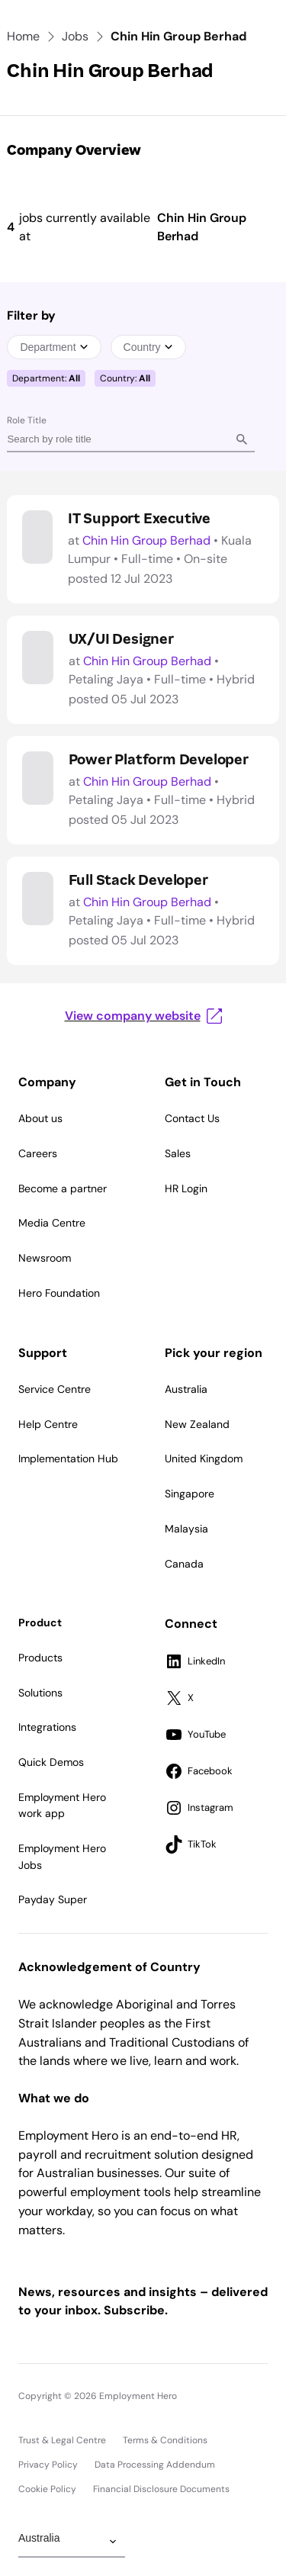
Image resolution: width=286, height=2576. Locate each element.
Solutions (40, 1693)
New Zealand (197, 1424)
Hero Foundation (59, 1293)
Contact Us (192, 1118)
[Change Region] (71, 2542)
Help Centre (48, 1424)
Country (148, 347)
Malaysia (186, 1529)
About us (40, 1118)
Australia (186, 1389)
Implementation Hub (68, 1458)
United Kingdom (204, 1458)
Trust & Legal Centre (62, 2440)
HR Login (186, 1188)
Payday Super (52, 1899)
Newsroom (44, 1258)
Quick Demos (51, 1762)
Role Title (27, 420)
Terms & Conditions (165, 2440)
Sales (178, 1153)
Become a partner (62, 1188)
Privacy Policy (48, 2465)
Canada (184, 1564)
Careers (37, 1153)
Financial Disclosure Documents (161, 2489)
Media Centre (51, 1223)
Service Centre (54, 1389)
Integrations (47, 1727)
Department (54, 347)
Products (40, 1657)
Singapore (189, 1493)
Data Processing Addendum (155, 2465)
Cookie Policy (47, 2489)
